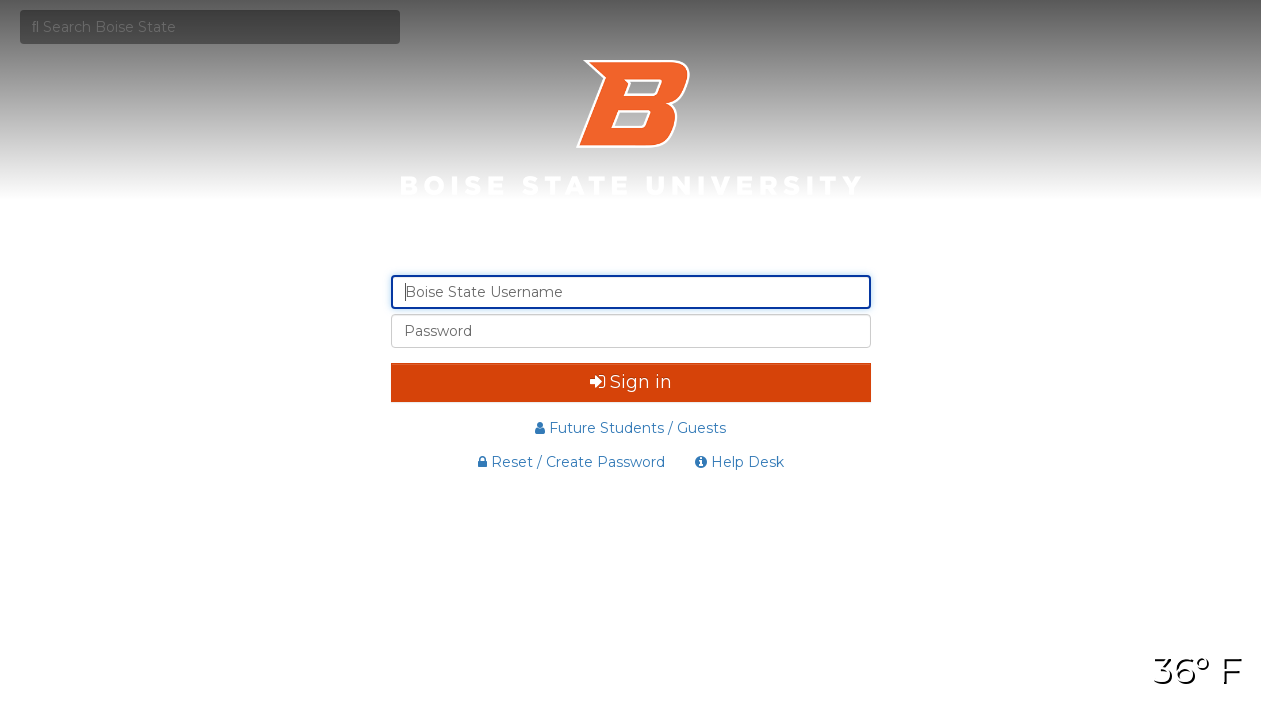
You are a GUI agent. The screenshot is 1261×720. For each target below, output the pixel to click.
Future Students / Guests (630, 428)
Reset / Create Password (571, 462)
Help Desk (739, 462)
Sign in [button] (631, 382)
